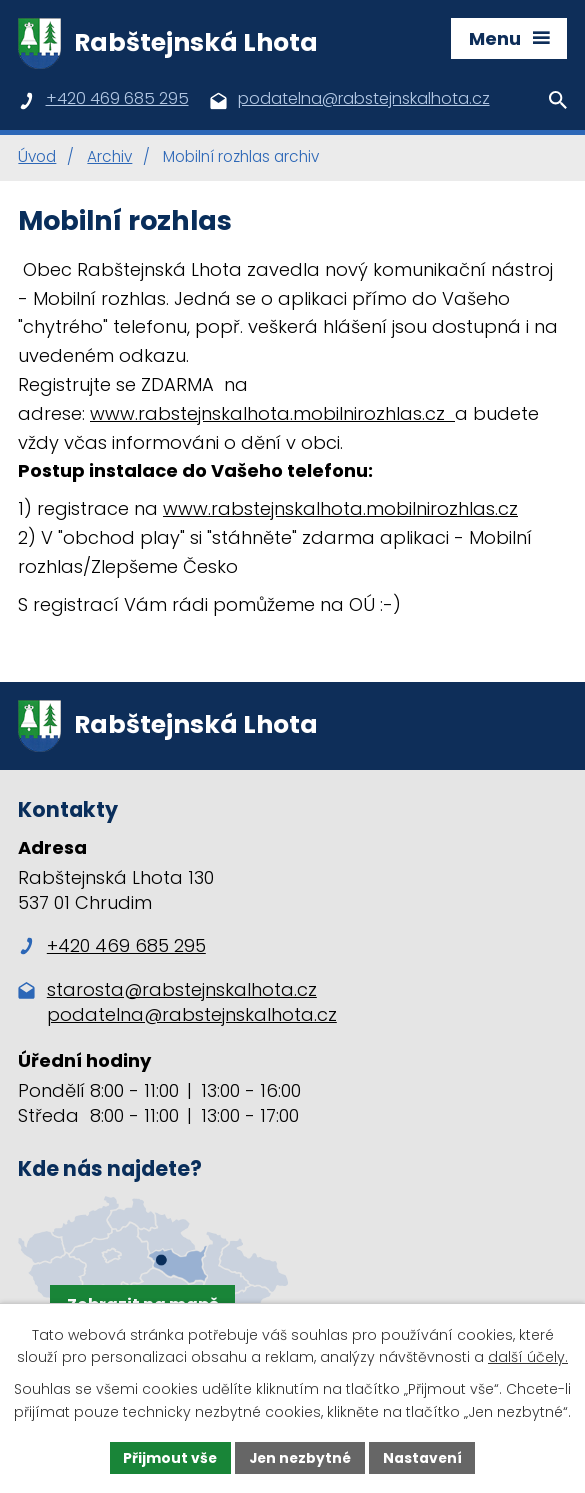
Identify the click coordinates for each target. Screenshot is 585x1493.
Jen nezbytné (300, 1457)
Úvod (37, 159)
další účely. (528, 1357)
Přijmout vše (168, 1457)
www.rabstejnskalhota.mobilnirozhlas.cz (272, 415)
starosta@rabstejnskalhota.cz (182, 994)
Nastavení (425, 1457)
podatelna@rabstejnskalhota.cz (192, 1019)
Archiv (109, 159)
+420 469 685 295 (112, 950)
